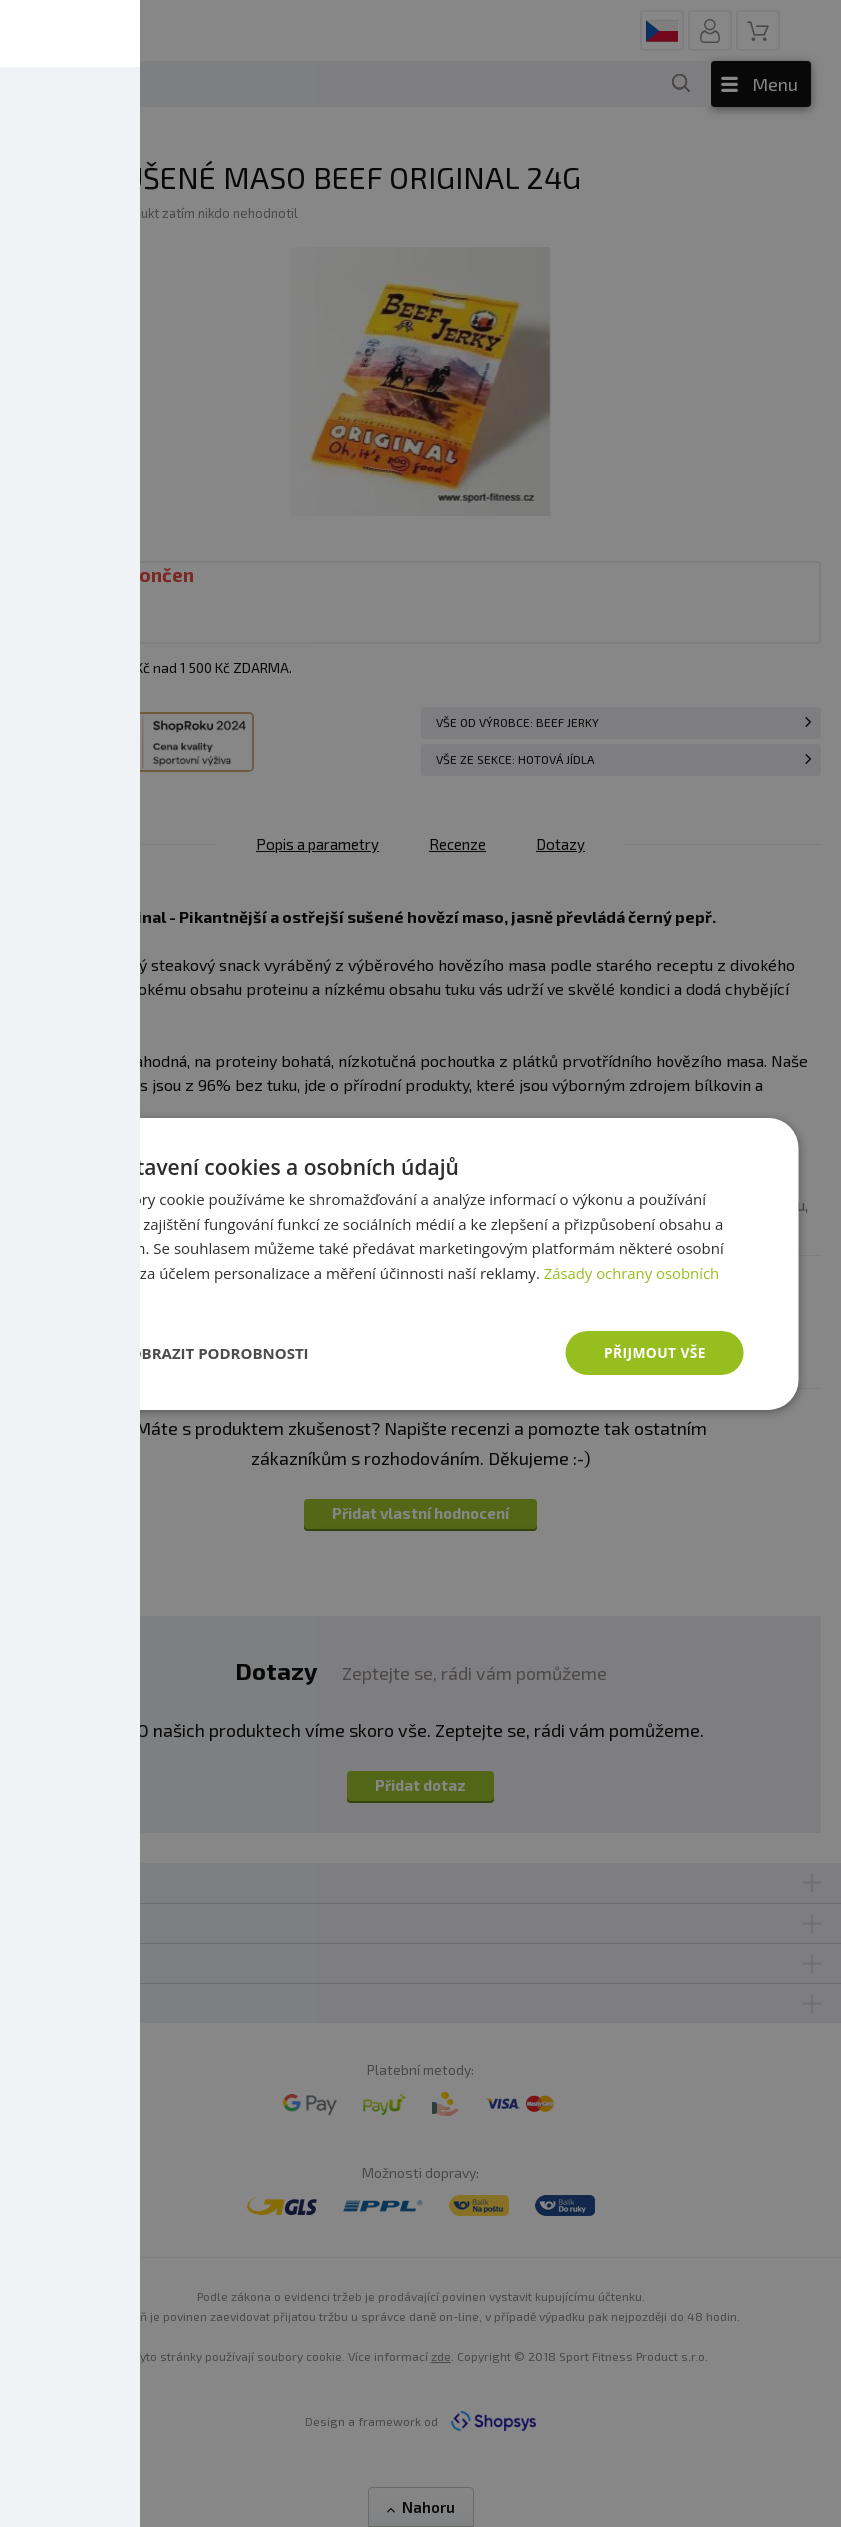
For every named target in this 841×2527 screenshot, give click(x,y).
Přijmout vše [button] (654, 1351)
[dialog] (420, 1263)
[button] (203, 1353)
